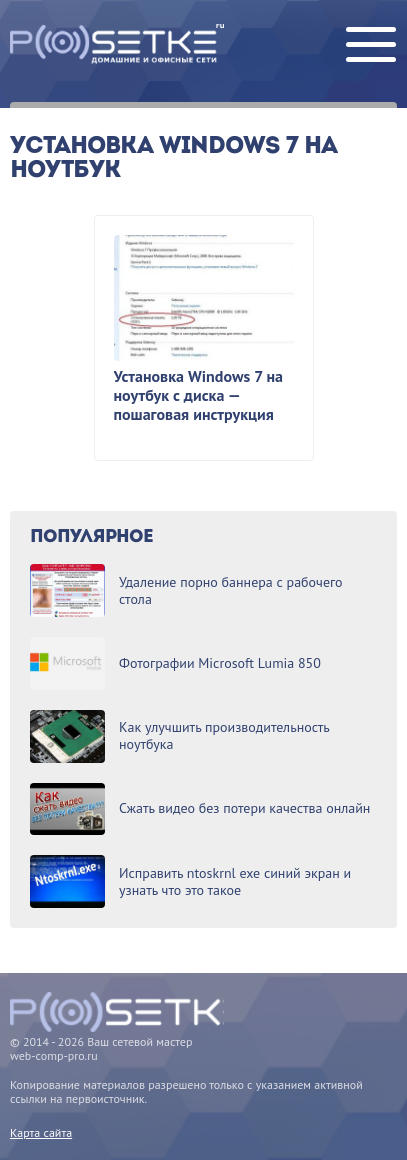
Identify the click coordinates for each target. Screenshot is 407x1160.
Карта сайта (41, 1132)
